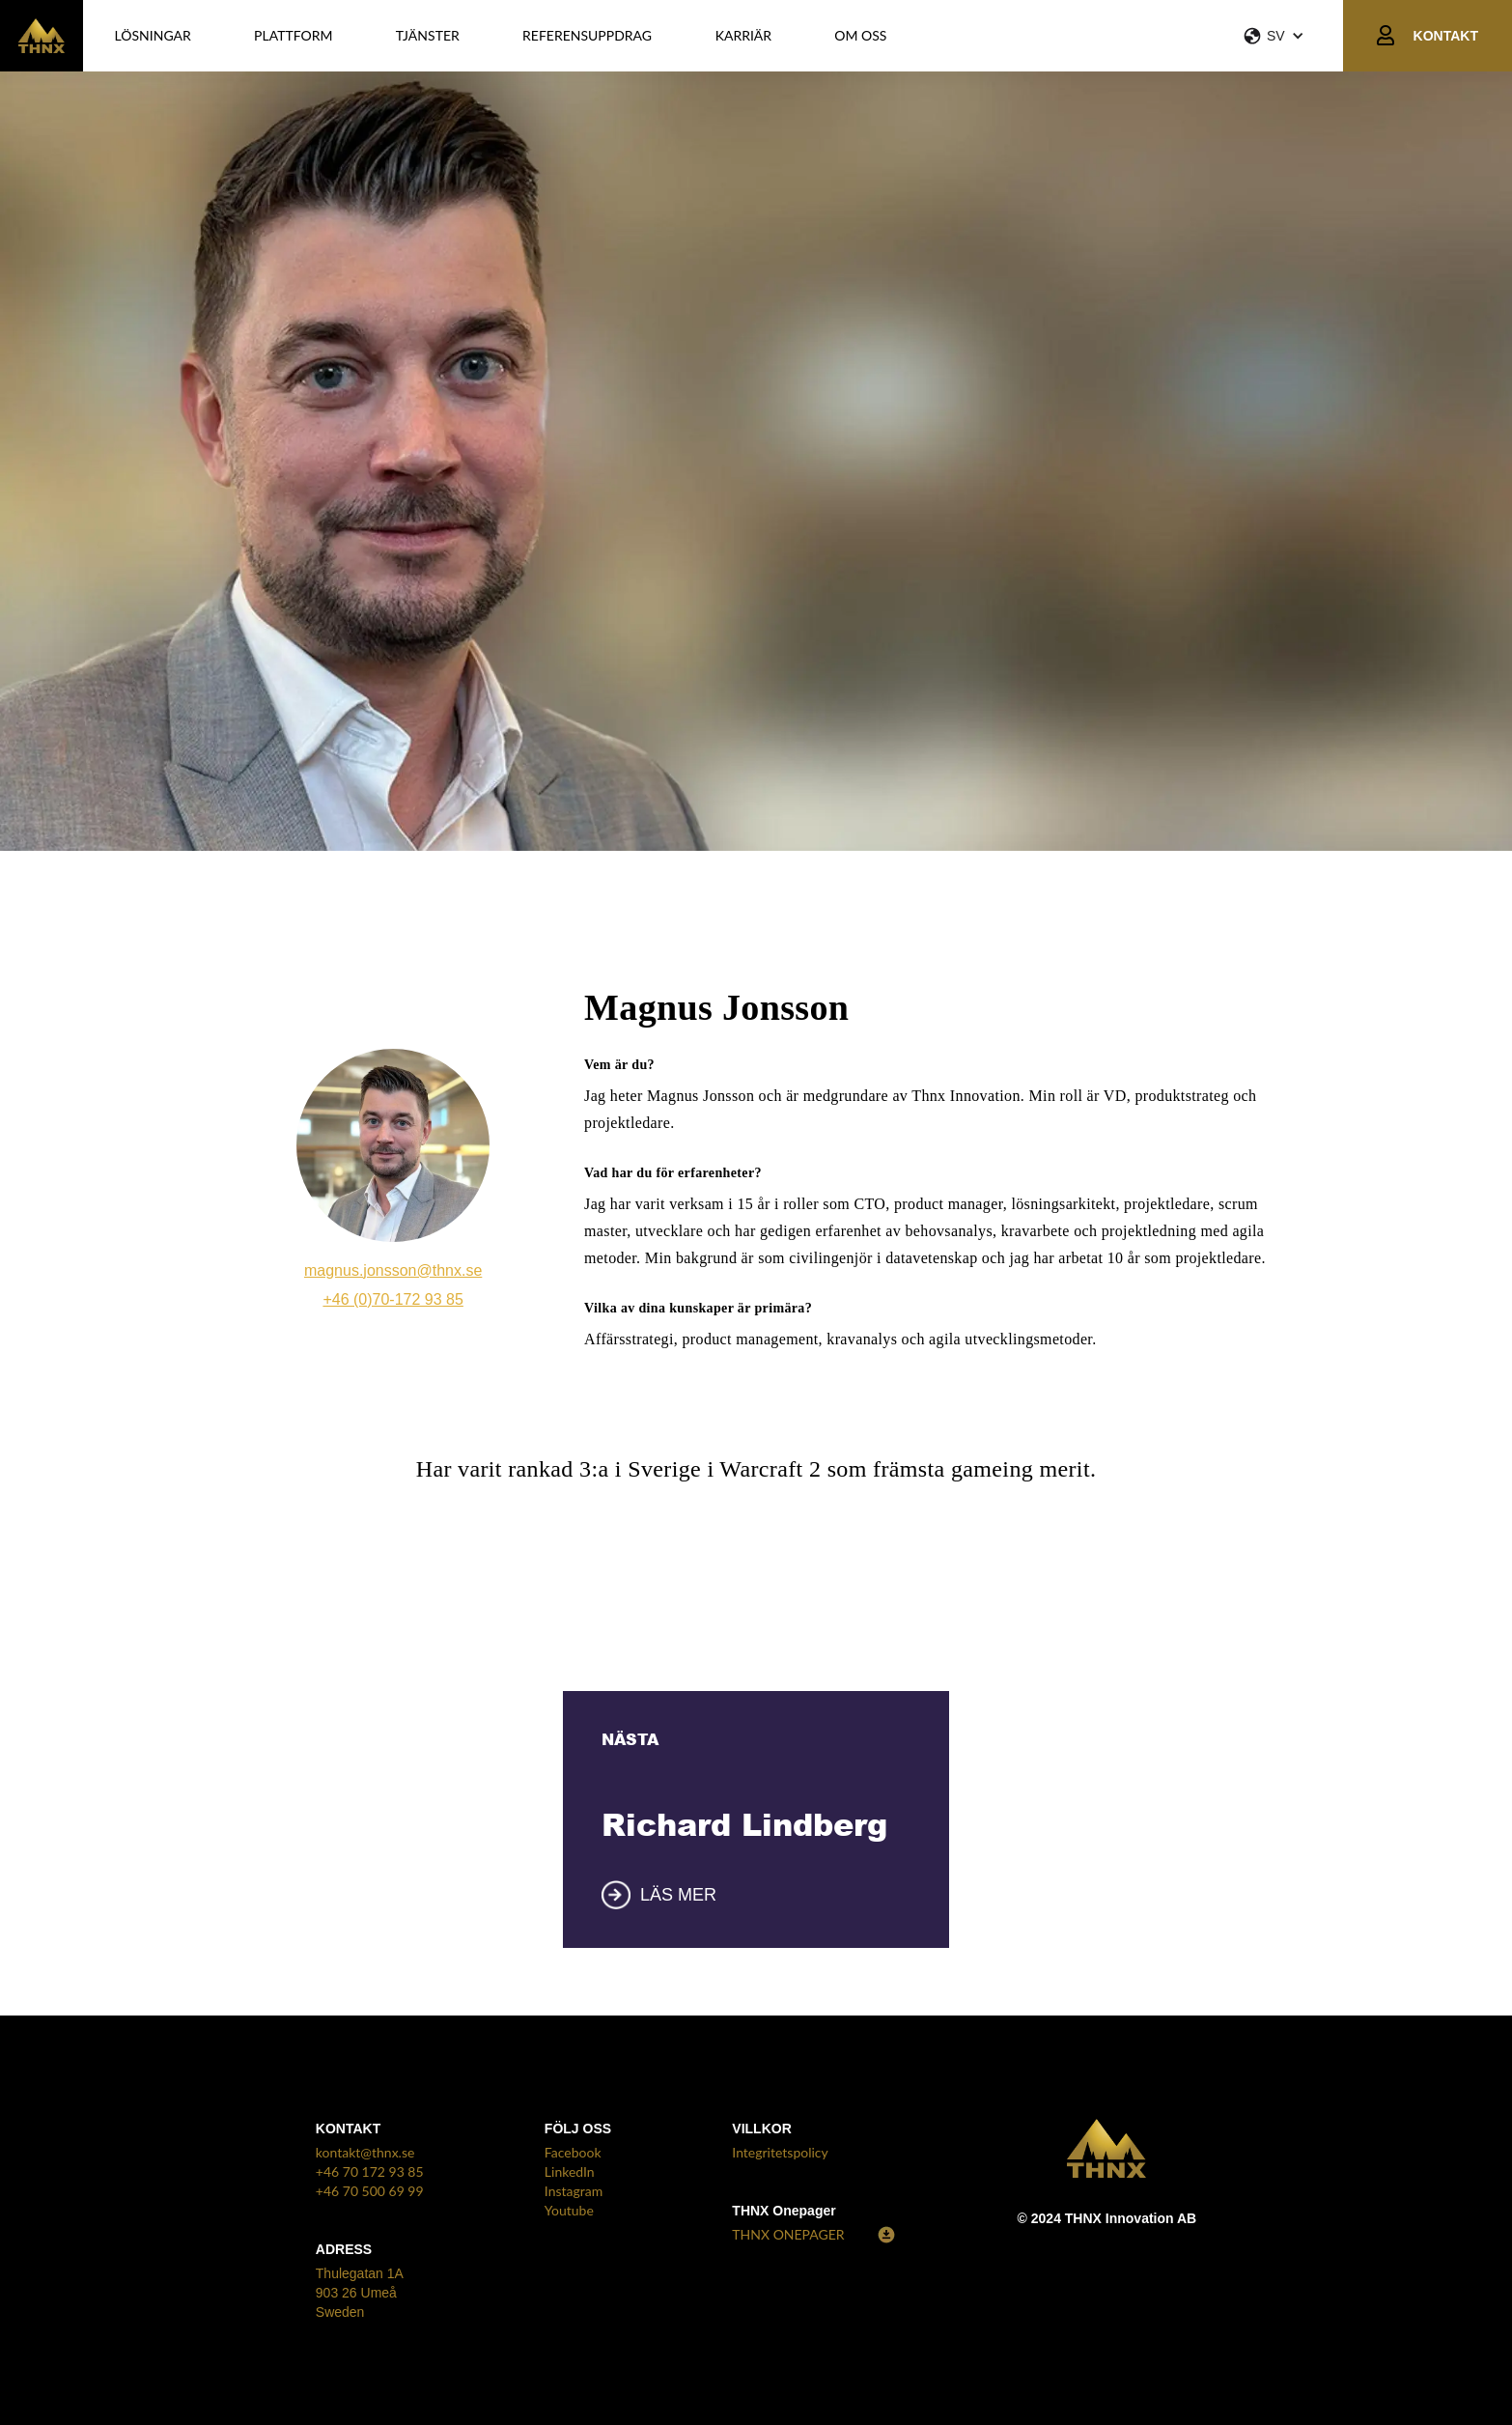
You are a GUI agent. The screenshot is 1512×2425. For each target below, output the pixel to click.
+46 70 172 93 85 (370, 2171)
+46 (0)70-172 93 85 (392, 1299)
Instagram (573, 2191)
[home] (41, 35)
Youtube (569, 2210)
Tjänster (428, 35)
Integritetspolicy (779, 2152)
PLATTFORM (293, 35)
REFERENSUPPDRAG (587, 35)
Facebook (573, 2152)
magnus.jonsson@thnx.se (393, 1270)
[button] (1293, 36)
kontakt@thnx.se (365, 2152)
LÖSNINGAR (153, 35)
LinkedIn (570, 2171)
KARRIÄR (743, 35)
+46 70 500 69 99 (370, 2191)
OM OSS (860, 35)
